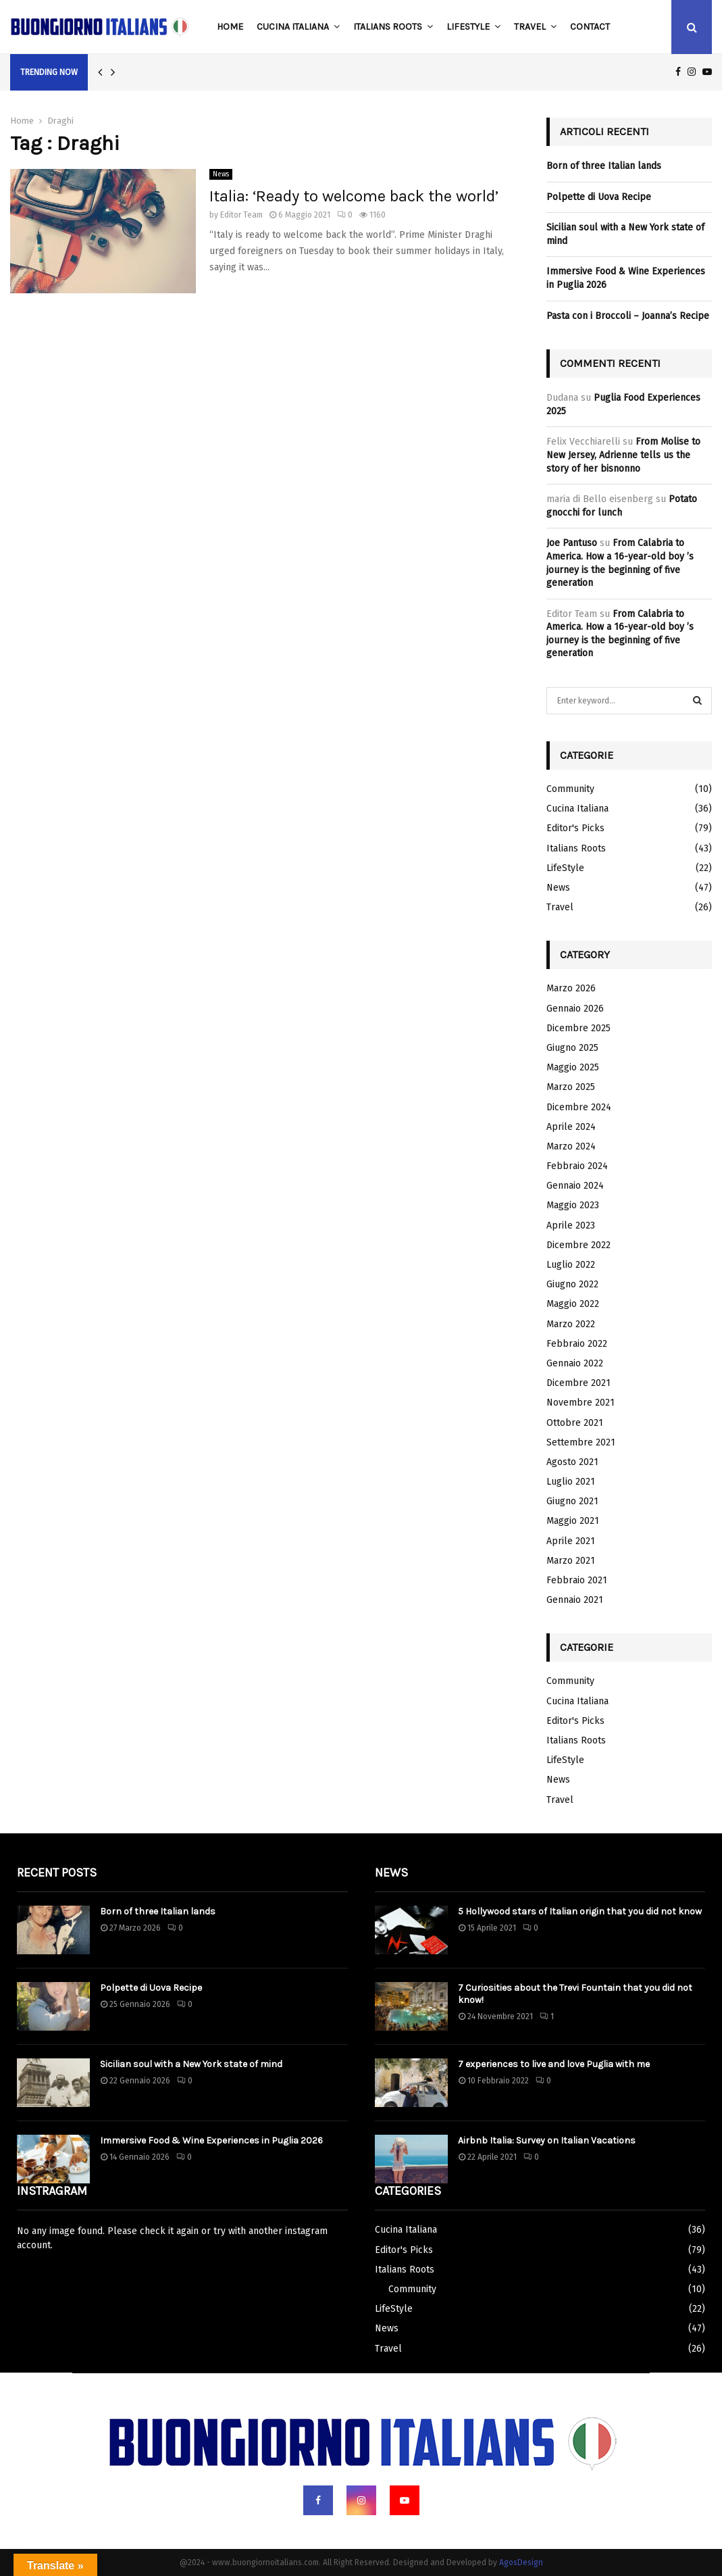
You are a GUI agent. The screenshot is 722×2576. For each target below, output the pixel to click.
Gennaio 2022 (574, 1363)
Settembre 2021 (580, 1442)
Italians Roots (387, 26)
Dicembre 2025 (578, 1028)
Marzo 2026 (571, 988)
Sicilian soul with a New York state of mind (191, 2064)
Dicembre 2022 (578, 1245)
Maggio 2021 (572, 1521)
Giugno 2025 (572, 1048)
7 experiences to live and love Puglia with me (554, 2064)
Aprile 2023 (570, 1225)
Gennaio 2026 (575, 1008)
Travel (530, 26)
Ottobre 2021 (574, 1423)
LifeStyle (468, 26)
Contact (590, 26)
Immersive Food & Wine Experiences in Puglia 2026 (211, 2140)
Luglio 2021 (570, 1481)
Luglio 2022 (570, 1264)
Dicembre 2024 (578, 1107)
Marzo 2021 (570, 1560)
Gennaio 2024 (575, 1185)
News (221, 174)
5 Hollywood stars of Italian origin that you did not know (580, 1911)
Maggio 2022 (572, 1304)
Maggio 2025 (572, 1067)
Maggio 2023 (572, 1205)
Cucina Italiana (293, 26)
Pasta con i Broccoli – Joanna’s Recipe (627, 316)
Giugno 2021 (572, 1501)
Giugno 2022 (572, 1284)
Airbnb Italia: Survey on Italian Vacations (547, 2140)
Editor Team (241, 215)
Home (230, 26)
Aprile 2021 (570, 1541)
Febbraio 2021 (576, 1580)
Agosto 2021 (572, 1462)
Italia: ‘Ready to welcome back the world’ (353, 196)
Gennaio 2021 (574, 1600)
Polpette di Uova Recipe (598, 197)
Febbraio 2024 (577, 1166)
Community (570, 789)
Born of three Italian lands (603, 166)
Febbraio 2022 (576, 1343)
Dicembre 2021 (578, 1383)
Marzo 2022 (570, 1324)
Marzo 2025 (570, 1087)
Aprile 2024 (571, 1127)
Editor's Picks (575, 828)
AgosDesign (521, 2562)
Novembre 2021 (580, 1402)
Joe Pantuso (571, 543)
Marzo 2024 (571, 1146)
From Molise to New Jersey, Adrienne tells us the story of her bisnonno (623, 455)
